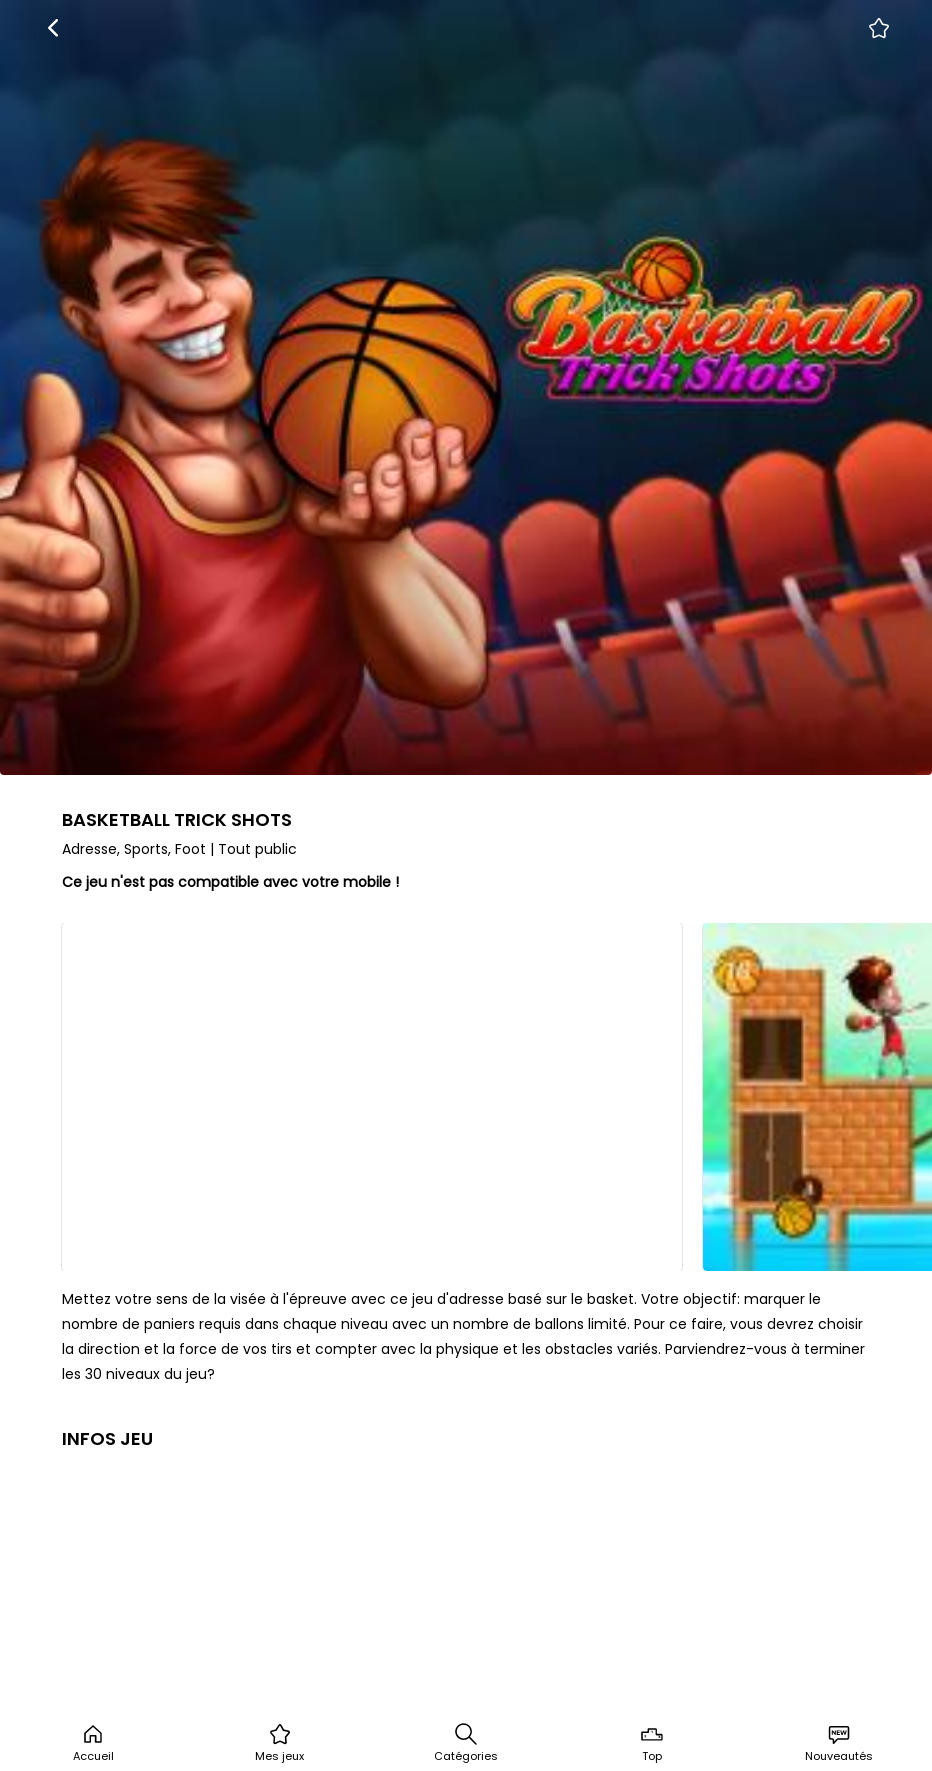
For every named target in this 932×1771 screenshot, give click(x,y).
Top (652, 1743)
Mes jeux (279, 1743)
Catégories (466, 1743)
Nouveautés (839, 1743)
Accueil (93, 1743)
